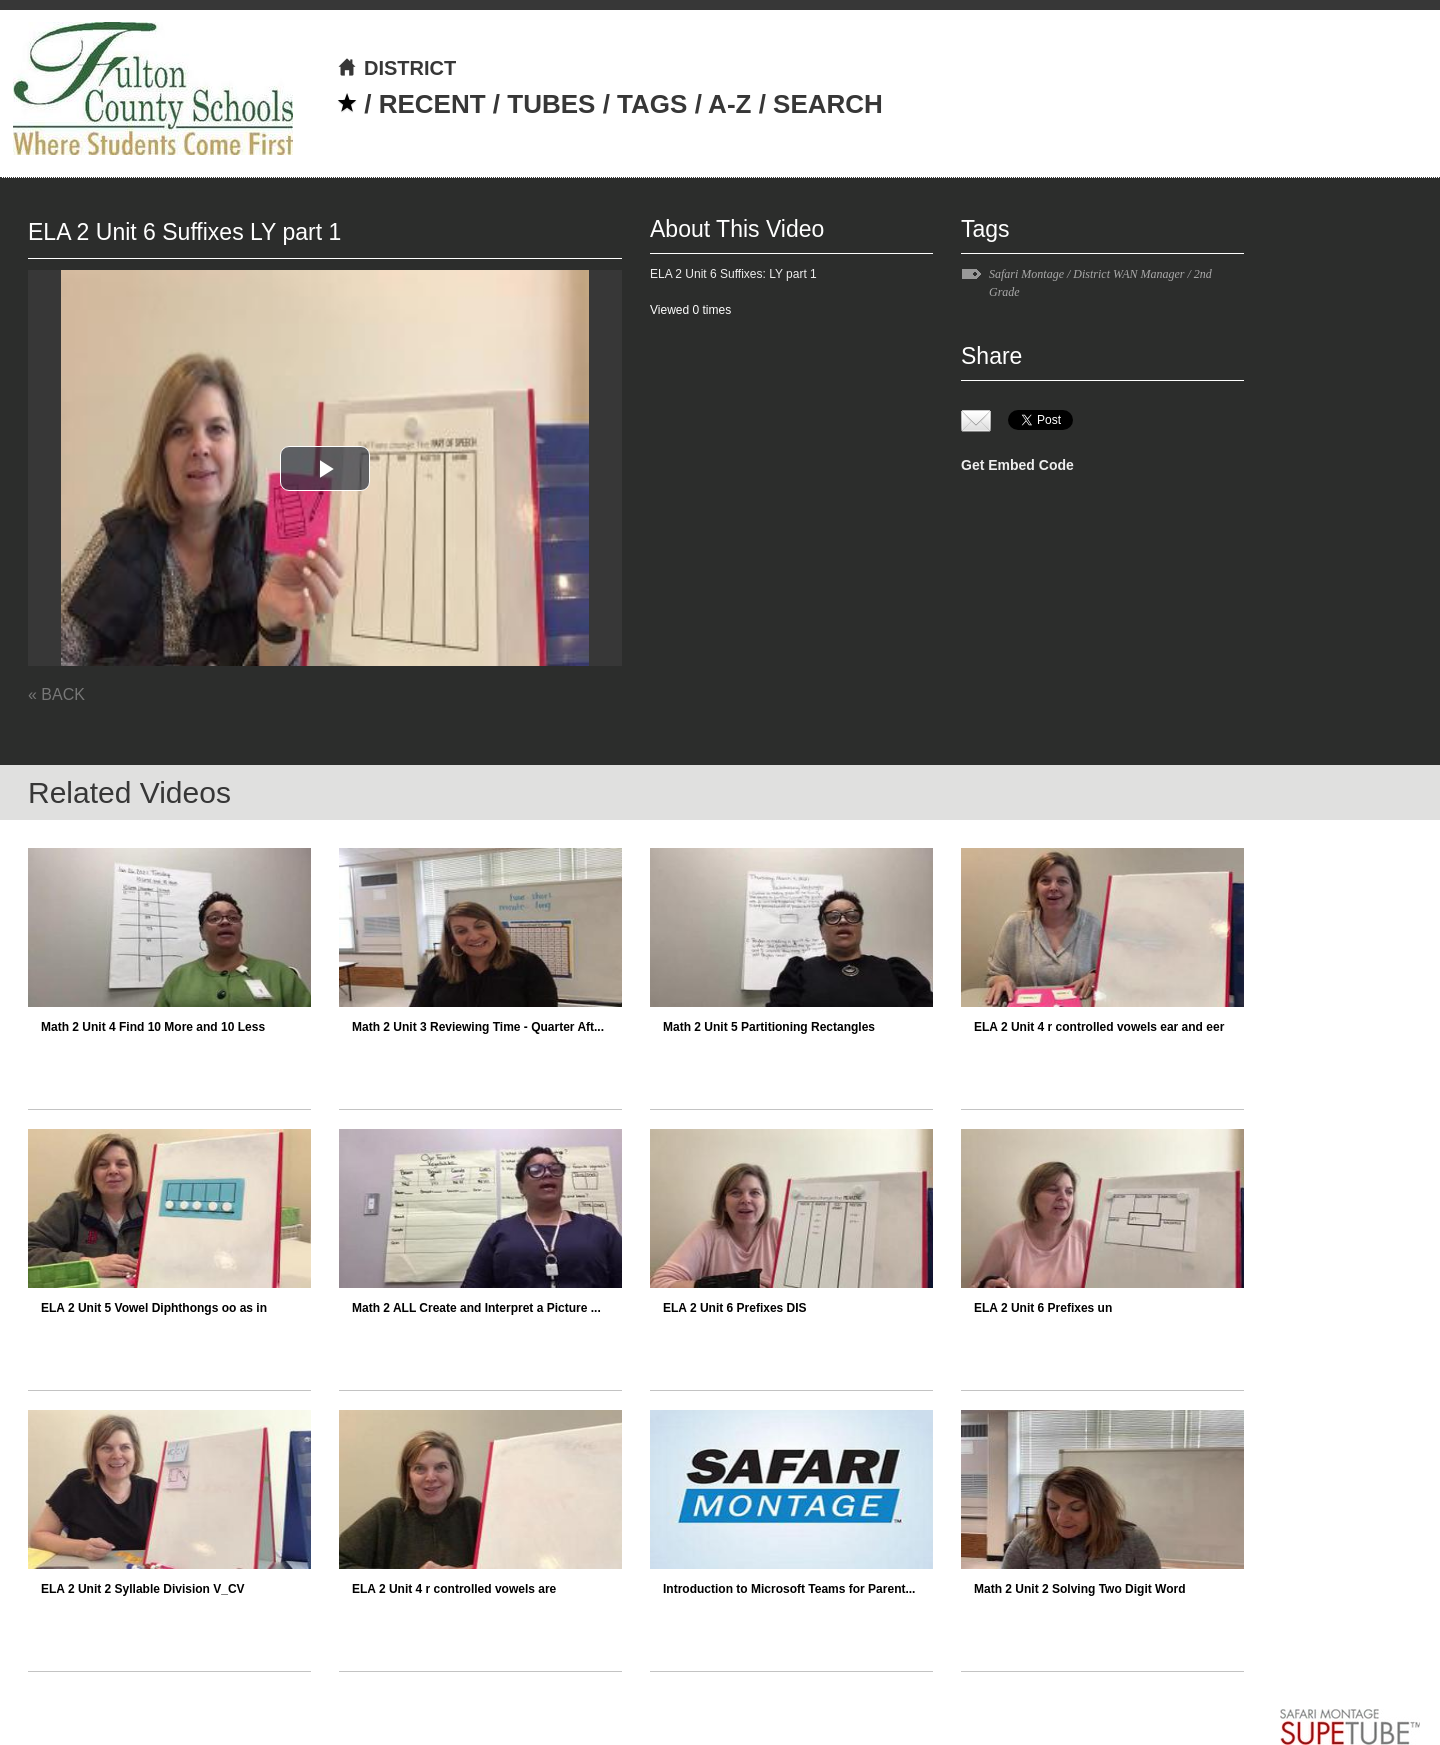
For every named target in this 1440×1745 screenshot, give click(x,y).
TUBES (551, 104)
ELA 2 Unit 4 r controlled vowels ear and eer (1099, 1027)
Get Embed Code (1017, 465)
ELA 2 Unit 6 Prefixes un (1043, 1308)
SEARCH (828, 104)
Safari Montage (1026, 274)
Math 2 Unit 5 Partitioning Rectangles (769, 1027)
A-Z (729, 104)
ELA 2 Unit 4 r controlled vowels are (454, 1589)
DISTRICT (396, 68)
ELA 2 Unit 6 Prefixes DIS (735, 1308)
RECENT (432, 104)
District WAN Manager (1128, 274)
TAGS (652, 104)
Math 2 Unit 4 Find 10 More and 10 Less (153, 1027)
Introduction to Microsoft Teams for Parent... (789, 1589)
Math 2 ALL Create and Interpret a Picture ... (476, 1308)
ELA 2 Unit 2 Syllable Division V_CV (143, 1589)
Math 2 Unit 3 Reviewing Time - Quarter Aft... (478, 1027)
